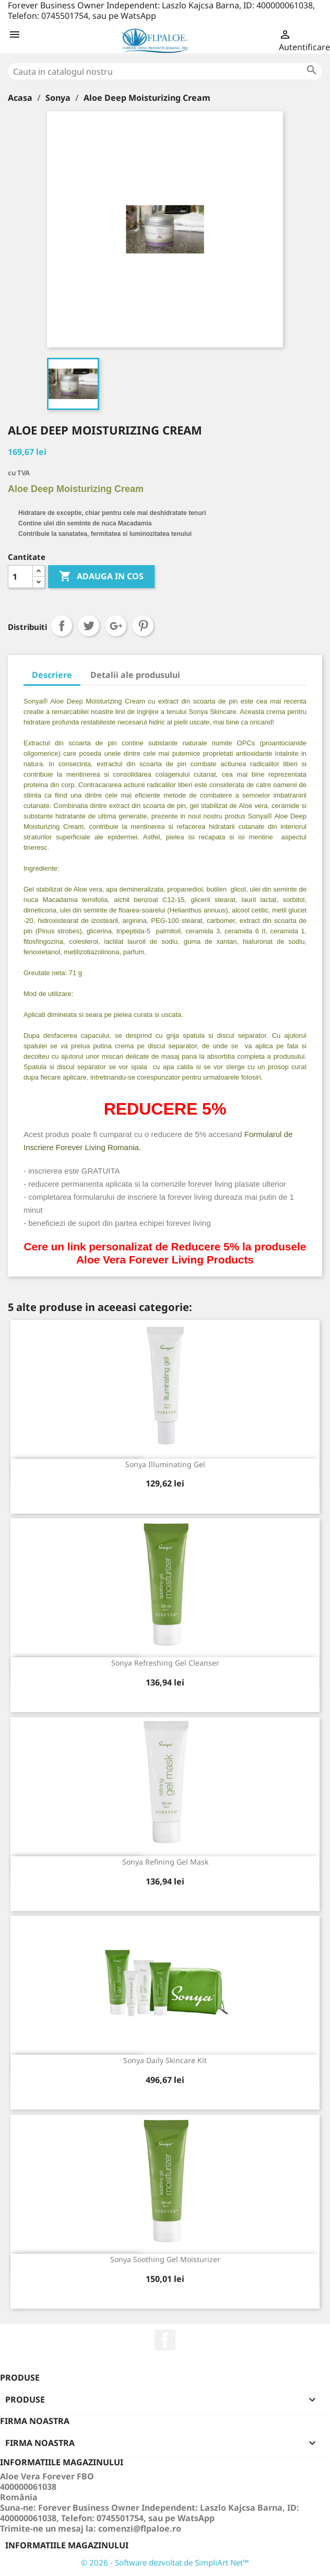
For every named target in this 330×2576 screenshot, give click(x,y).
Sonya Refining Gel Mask (165, 1862)
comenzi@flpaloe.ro (139, 2528)
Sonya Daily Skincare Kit (165, 2060)
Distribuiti (61, 625)
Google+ (115, 625)
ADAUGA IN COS (101, 576)
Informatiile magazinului (66, 2545)
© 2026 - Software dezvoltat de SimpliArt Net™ (165, 2562)
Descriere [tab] (52, 675)
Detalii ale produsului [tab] (135, 675)
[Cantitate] (20, 576)
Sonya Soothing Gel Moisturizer (165, 2259)
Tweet (88, 625)
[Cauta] (165, 71)
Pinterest (143, 625)
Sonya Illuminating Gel (165, 1464)
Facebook (165, 2339)
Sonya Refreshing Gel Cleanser (165, 1663)
